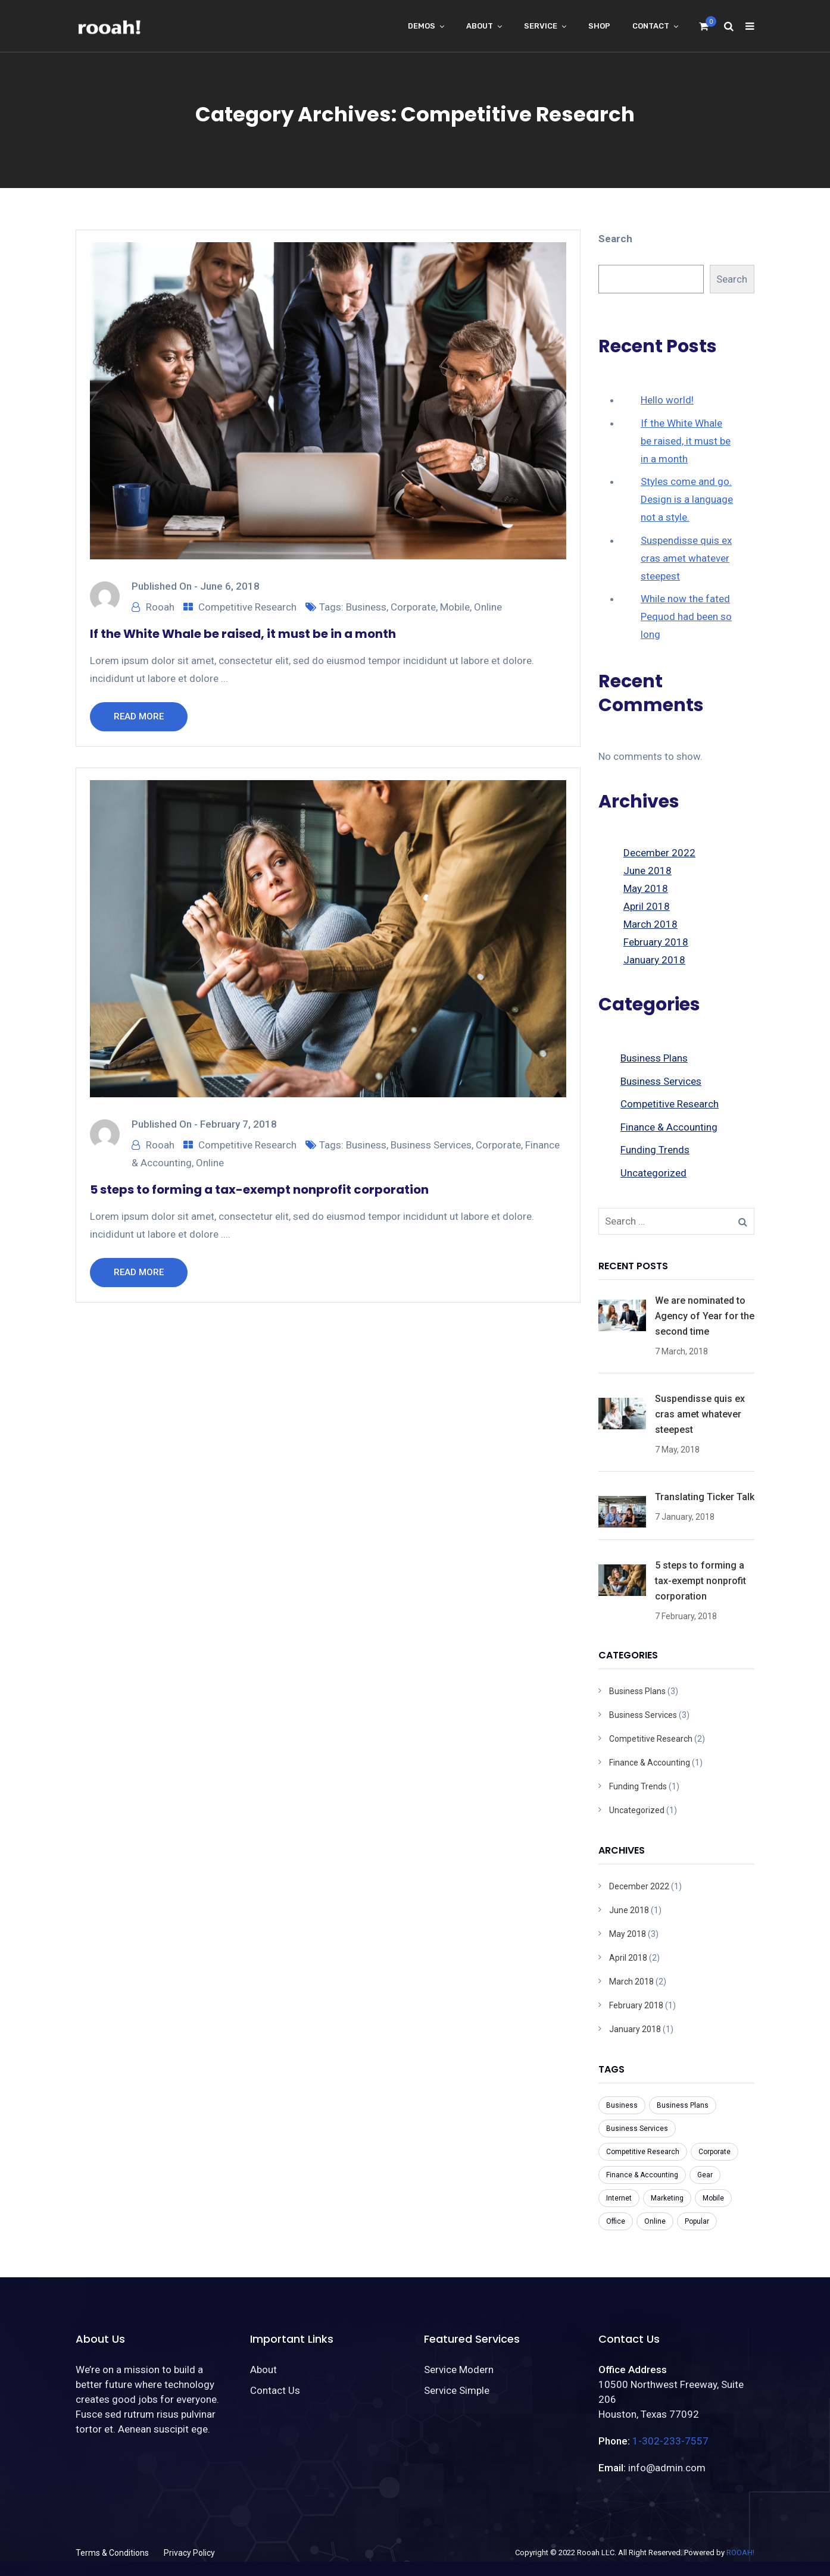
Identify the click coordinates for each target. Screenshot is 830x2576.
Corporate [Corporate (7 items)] (714, 2152)
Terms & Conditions (112, 2553)
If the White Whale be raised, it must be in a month (243, 633)
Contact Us (275, 2390)
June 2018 (647, 871)
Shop (599, 25)
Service (540, 25)
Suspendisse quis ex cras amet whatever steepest (686, 558)
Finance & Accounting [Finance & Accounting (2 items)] (642, 2175)
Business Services (431, 1145)
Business (366, 607)
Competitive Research (247, 607)
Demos (421, 25)
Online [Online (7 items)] (655, 2221)
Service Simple (456, 2390)
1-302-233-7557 (670, 2441)
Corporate (413, 607)
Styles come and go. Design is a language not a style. (687, 499)
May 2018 (645, 888)
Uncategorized (653, 1173)
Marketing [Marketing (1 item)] (667, 2198)
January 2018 (654, 960)
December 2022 (659, 853)
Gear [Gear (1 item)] (705, 2175)
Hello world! (667, 400)
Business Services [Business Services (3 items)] (637, 2128)
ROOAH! (740, 2552)
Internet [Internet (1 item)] (619, 2198)
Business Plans (654, 1058)
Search (615, 239)
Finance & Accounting (668, 1127)
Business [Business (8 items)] (622, 2105)
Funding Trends (654, 1150)
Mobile (455, 607)
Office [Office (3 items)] (615, 2221)
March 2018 (650, 924)
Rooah (160, 607)
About (479, 25)
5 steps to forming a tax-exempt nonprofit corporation (259, 1189)
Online (488, 607)
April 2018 (646, 906)
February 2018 (655, 942)
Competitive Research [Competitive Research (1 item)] (642, 2152)
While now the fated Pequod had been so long (686, 616)
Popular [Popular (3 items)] (697, 2221)
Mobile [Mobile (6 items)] (713, 2198)
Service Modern (459, 2369)
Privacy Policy (189, 2553)
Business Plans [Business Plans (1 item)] (683, 2105)
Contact (650, 25)
